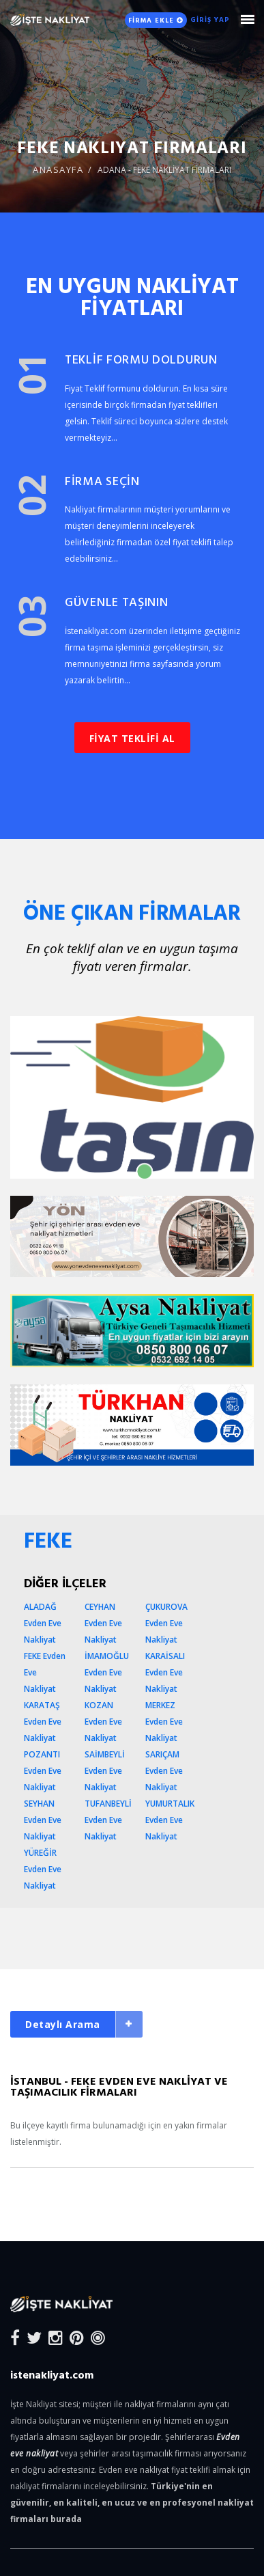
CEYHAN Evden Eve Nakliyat (103, 1623)
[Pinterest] (77, 2337)
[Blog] (98, 2337)
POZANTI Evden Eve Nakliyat (42, 1771)
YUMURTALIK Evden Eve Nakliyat (169, 1820)
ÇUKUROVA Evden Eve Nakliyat (166, 1623)
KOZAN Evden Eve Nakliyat (103, 1721)
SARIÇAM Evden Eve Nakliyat (164, 1771)
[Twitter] (34, 2337)
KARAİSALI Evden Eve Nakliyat (165, 1672)
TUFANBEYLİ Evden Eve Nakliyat (108, 1820)
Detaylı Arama (62, 2024)
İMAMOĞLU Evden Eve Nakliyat (107, 1672)
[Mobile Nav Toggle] (247, 19)
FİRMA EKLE (156, 20)
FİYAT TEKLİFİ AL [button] (132, 738)
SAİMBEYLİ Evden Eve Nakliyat (105, 1771)
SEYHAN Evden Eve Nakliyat (42, 1820)
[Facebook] (15, 2337)
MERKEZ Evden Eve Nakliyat (164, 1721)
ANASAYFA (58, 169)
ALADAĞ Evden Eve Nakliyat (42, 1623)
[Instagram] (55, 2337)
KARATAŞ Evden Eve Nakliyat (42, 1721)
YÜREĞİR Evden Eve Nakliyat (42, 1869)
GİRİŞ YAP (210, 19)
